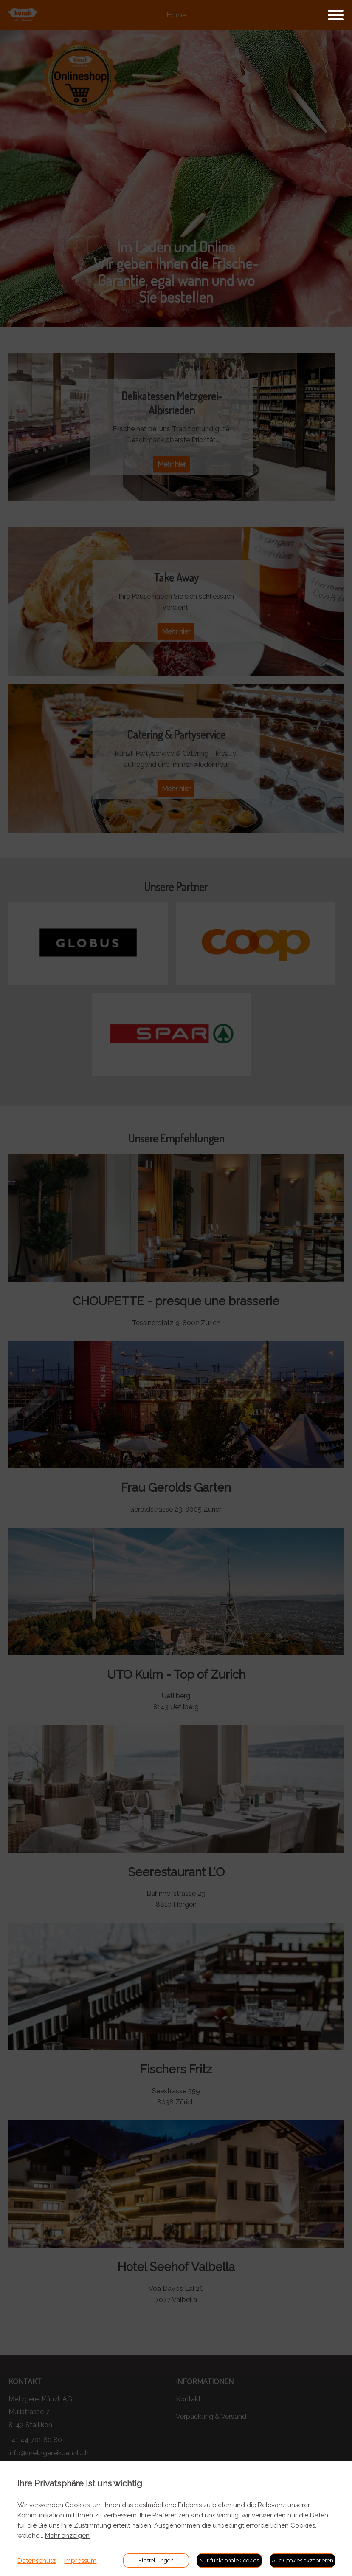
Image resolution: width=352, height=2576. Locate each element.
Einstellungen (156, 2560)
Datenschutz (36, 2561)
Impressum (80, 2561)
